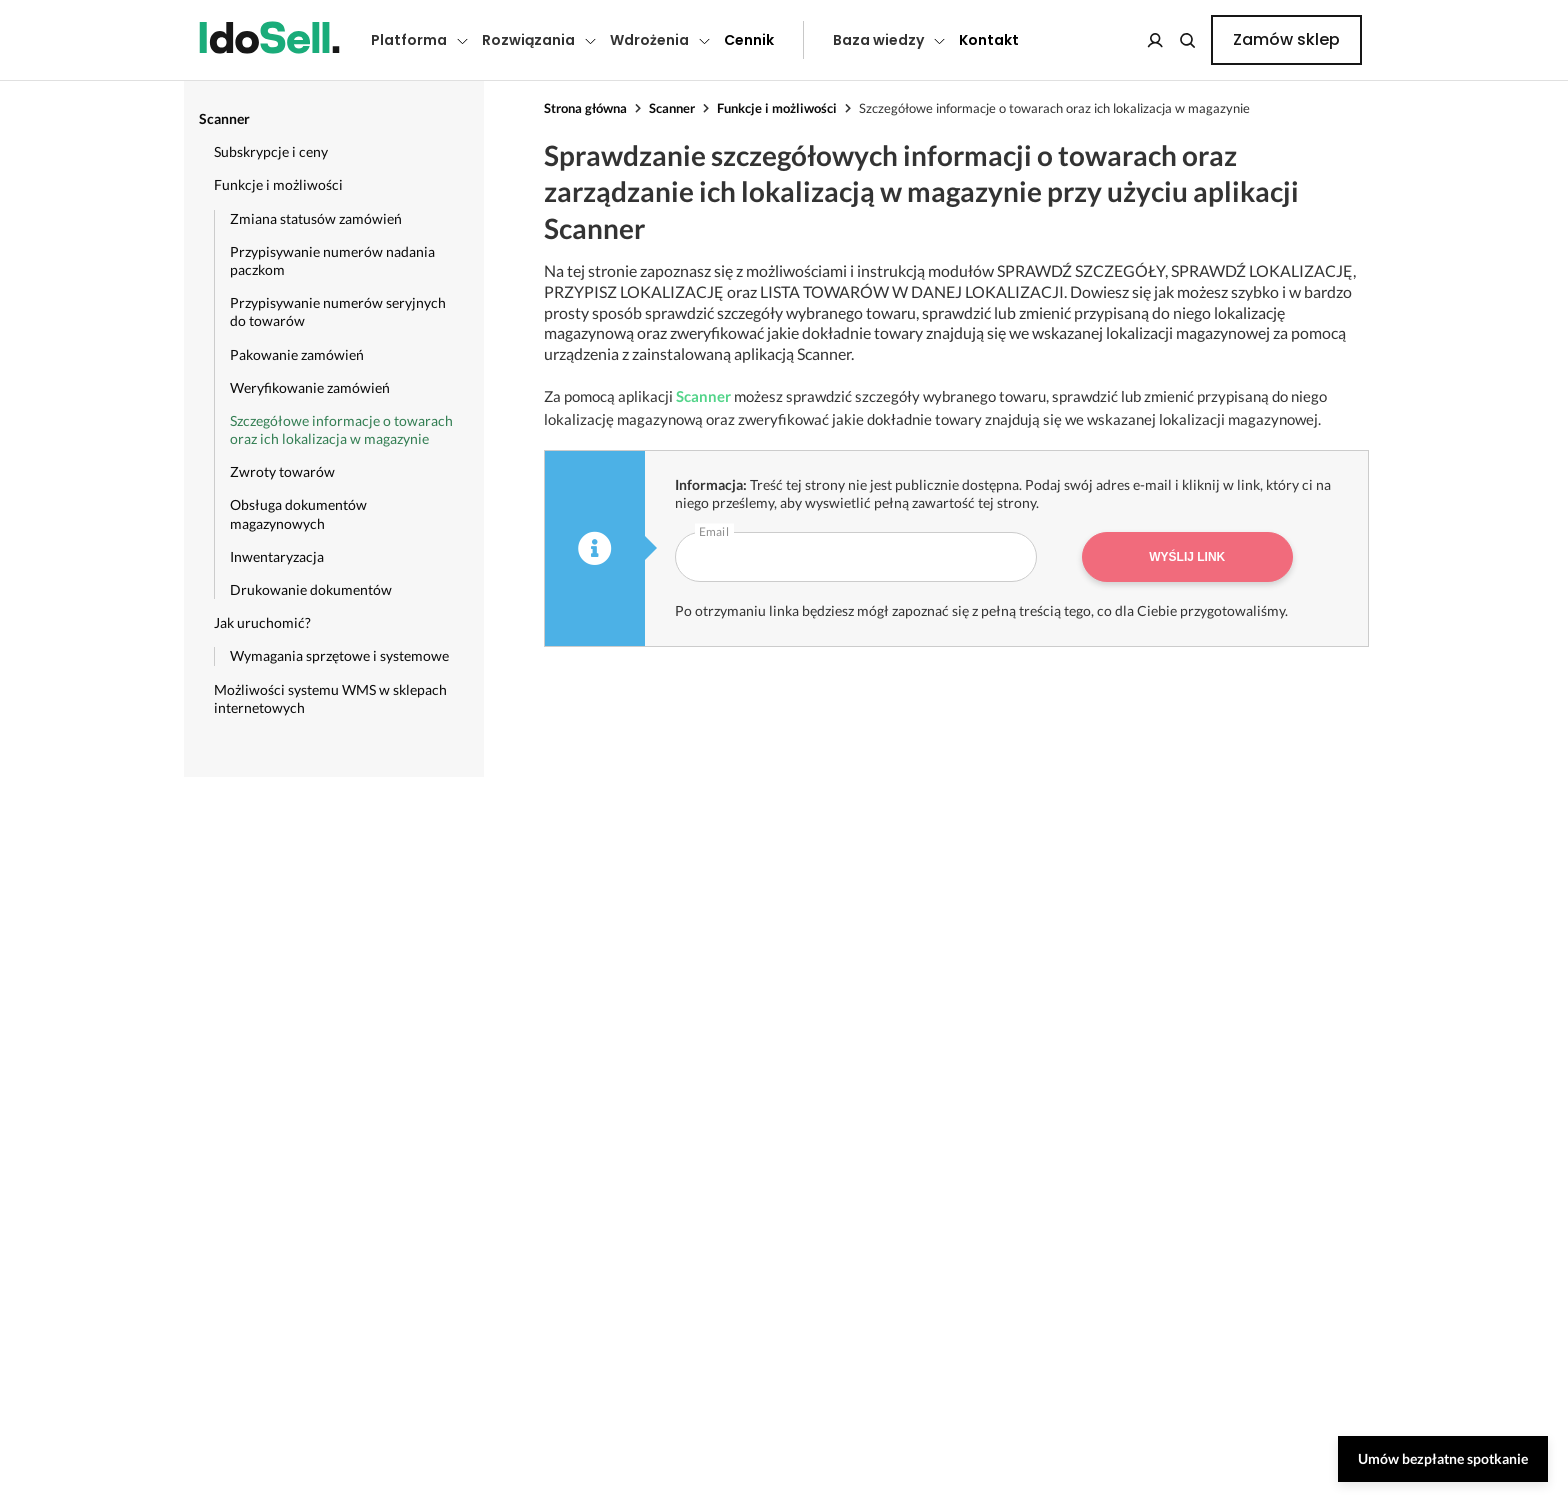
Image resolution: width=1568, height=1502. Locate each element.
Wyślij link (1187, 557)
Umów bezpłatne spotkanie (1443, 1458)
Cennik (749, 40)
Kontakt (989, 40)
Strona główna (585, 108)
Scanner (672, 108)
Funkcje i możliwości (777, 108)
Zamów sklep (1286, 39)
